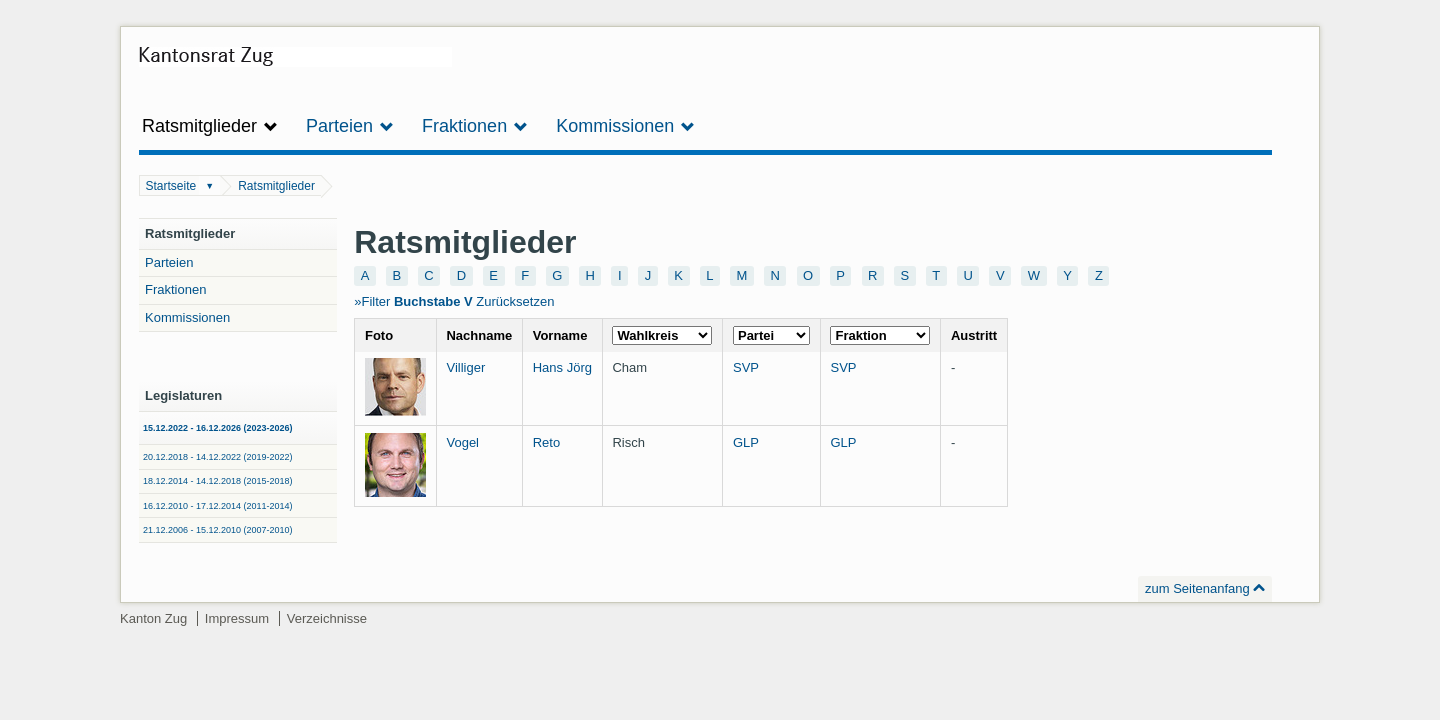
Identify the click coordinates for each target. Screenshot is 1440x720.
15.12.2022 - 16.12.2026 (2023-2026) (218, 428)
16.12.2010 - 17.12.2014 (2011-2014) (218, 506)
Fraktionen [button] (475, 126)
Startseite (171, 186)
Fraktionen (175, 289)
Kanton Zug (153, 618)
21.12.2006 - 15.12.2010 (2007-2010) (218, 530)
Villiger (465, 367)
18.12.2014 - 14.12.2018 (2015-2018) (218, 481)
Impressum (237, 618)
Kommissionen (187, 317)
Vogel (462, 442)
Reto (546, 442)
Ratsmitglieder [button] (210, 126)
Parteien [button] (350, 126)
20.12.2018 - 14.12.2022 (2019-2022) (218, 457)
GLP (746, 442)
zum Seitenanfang (1197, 588)
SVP (746, 367)
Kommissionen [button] (625, 126)
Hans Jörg (562, 367)
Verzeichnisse (327, 618)
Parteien (169, 262)
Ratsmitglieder (276, 186)
